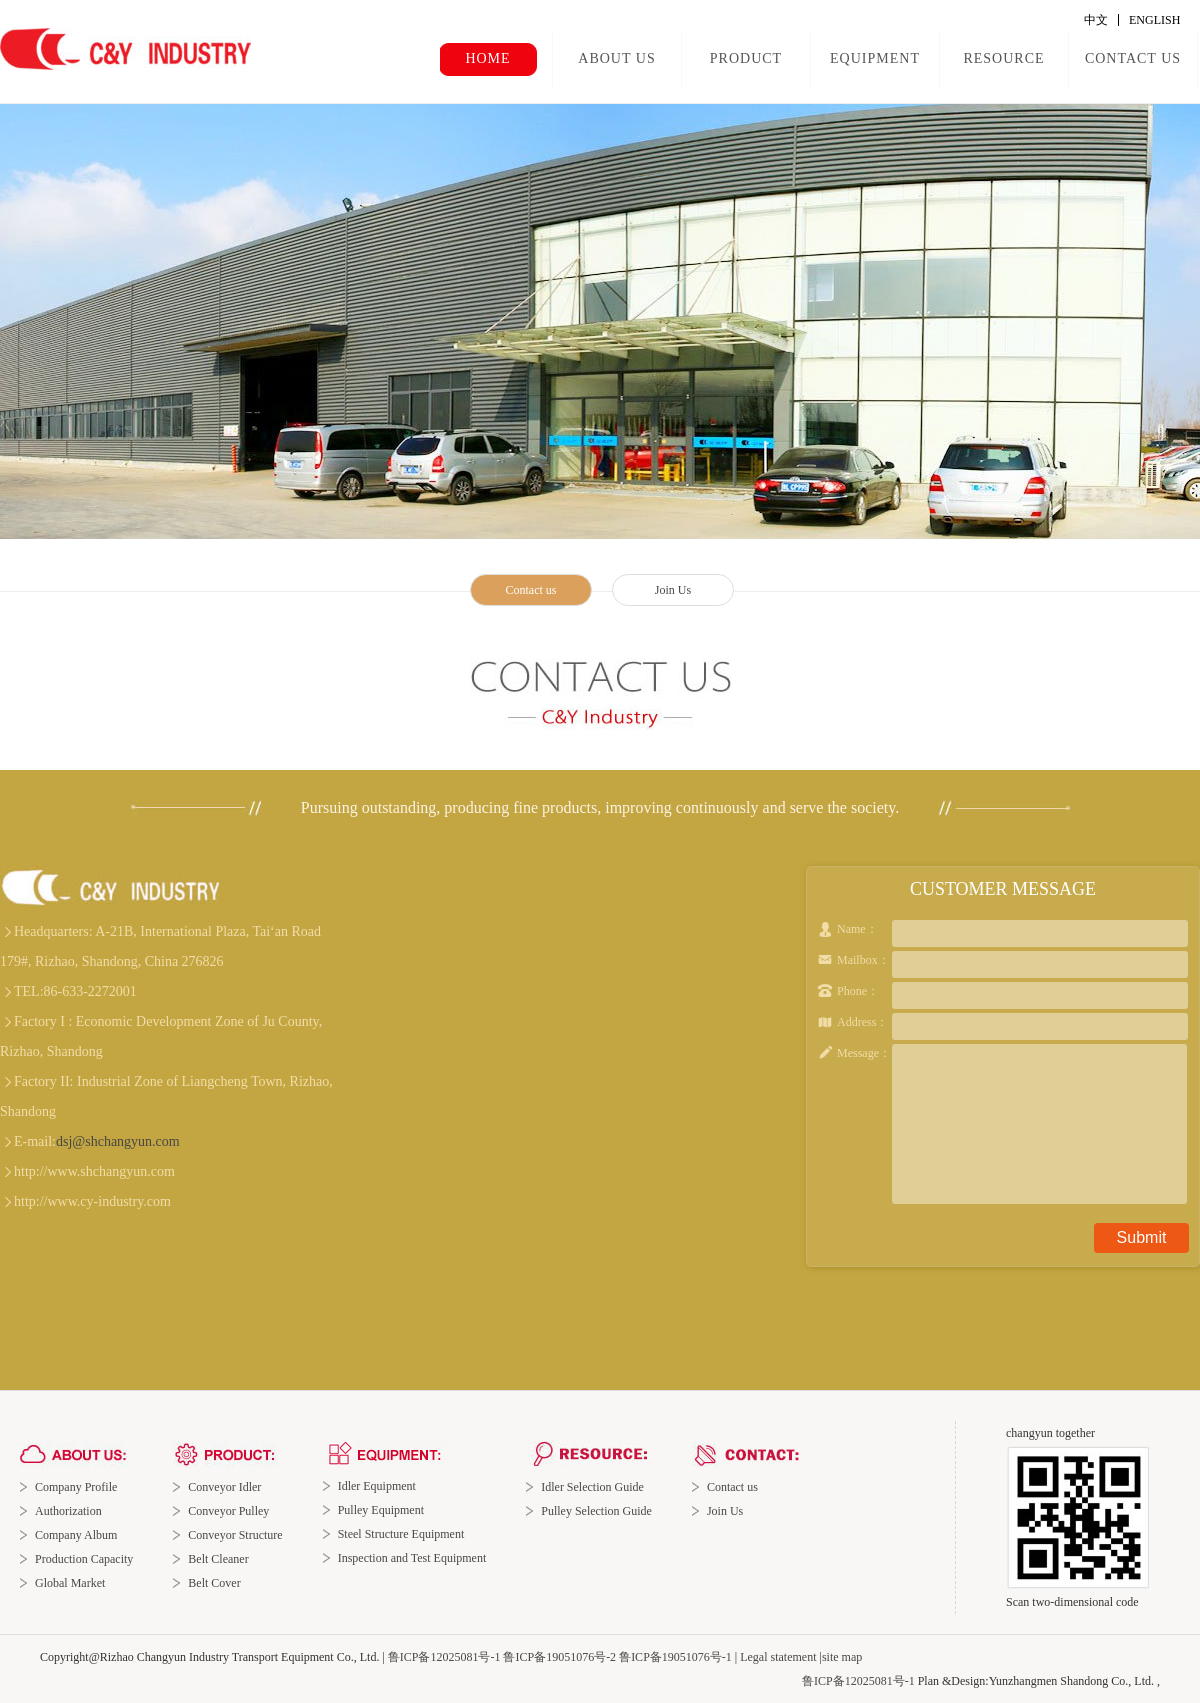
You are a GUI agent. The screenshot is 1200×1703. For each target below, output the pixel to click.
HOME (487, 58)
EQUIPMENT (875, 58)
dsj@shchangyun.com (118, 1141)
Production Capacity (84, 1559)
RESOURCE (1003, 58)
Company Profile (76, 1487)
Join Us (673, 590)
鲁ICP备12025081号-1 (444, 1657)
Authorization (68, 1511)
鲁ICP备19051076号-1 (675, 1657)
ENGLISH (1154, 20)
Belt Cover (214, 1583)
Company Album (76, 1535)
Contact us (531, 590)
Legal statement (778, 1657)
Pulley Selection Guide (596, 1511)
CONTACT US (1133, 58)
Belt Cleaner (218, 1559)
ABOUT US (616, 58)
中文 (1096, 20)
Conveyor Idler (224, 1487)
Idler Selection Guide (592, 1487)
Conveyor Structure (235, 1535)
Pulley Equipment (381, 1510)
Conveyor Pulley (228, 1511)
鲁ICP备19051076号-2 (559, 1657)
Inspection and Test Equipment (412, 1558)
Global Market (70, 1583)
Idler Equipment (377, 1486)
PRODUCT (746, 58)
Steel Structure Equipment (401, 1534)
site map (842, 1657)
